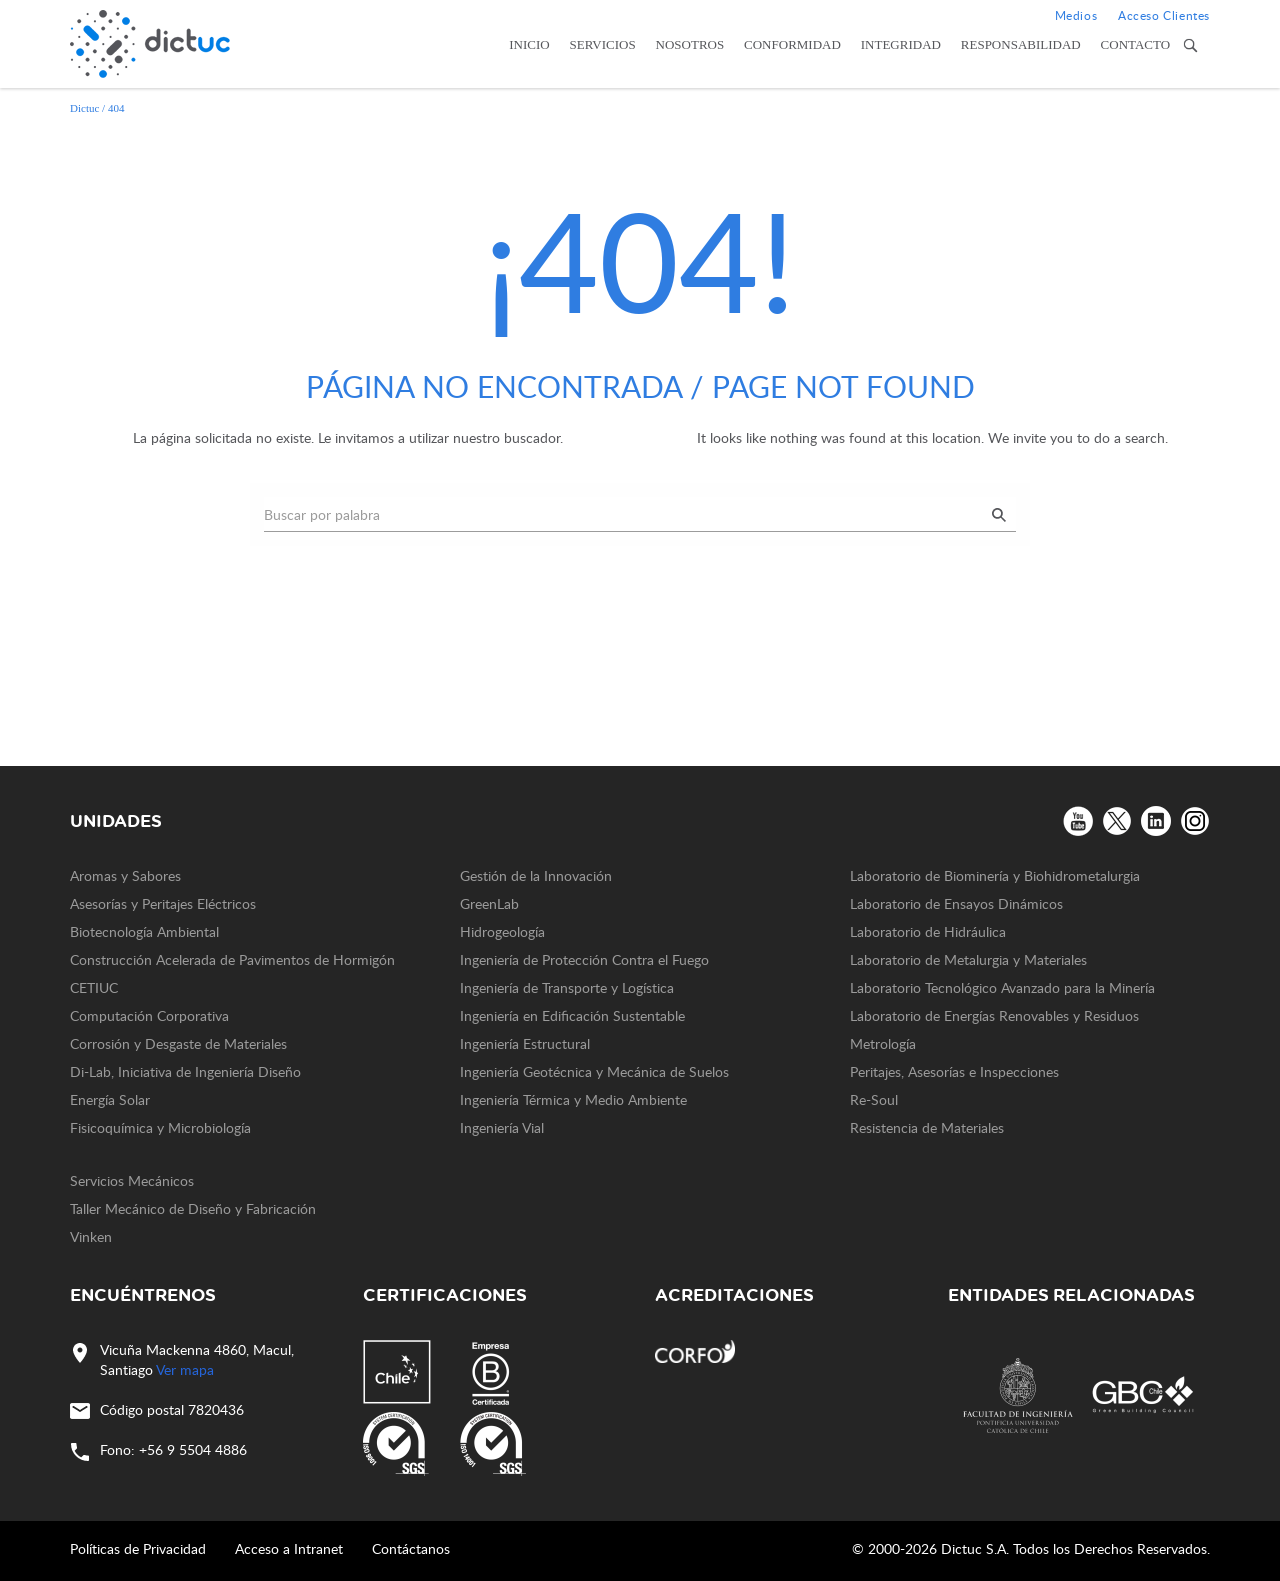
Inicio (529, 44)
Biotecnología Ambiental (144, 931)
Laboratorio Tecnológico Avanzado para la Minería (1002, 987)
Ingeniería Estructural (525, 1043)
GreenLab (489, 903)
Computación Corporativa (149, 1015)
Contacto (1136, 44)
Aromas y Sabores (125, 875)
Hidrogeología (502, 931)
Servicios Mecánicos (132, 1180)
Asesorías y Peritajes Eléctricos (163, 903)
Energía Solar (110, 1099)
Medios (1076, 15)
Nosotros (690, 44)
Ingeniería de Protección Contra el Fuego (584, 959)
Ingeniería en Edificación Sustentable (572, 1015)
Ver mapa (185, 1369)
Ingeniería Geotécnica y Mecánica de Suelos (594, 1071)
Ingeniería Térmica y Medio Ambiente (573, 1099)
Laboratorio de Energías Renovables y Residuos (994, 1015)
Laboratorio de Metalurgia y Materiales (968, 959)
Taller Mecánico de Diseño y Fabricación (193, 1208)
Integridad (901, 44)
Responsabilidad (1021, 44)
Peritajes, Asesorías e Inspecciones (954, 1071)
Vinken (91, 1236)
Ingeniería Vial (502, 1127)
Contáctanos (411, 1548)
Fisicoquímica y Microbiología (160, 1127)
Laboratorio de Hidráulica (928, 931)
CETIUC (94, 987)
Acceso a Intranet (289, 1548)
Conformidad (792, 44)
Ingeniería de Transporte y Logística (567, 987)
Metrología (883, 1043)
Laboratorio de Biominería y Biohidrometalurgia (995, 875)
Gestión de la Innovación (536, 875)
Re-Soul (874, 1099)
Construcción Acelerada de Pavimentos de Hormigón (232, 959)
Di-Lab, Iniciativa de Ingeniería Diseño (185, 1071)
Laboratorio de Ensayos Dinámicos (956, 903)
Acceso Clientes (1164, 15)
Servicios (603, 44)
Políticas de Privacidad (138, 1548)
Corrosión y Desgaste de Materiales (178, 1043)
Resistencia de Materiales (927, 1127)
